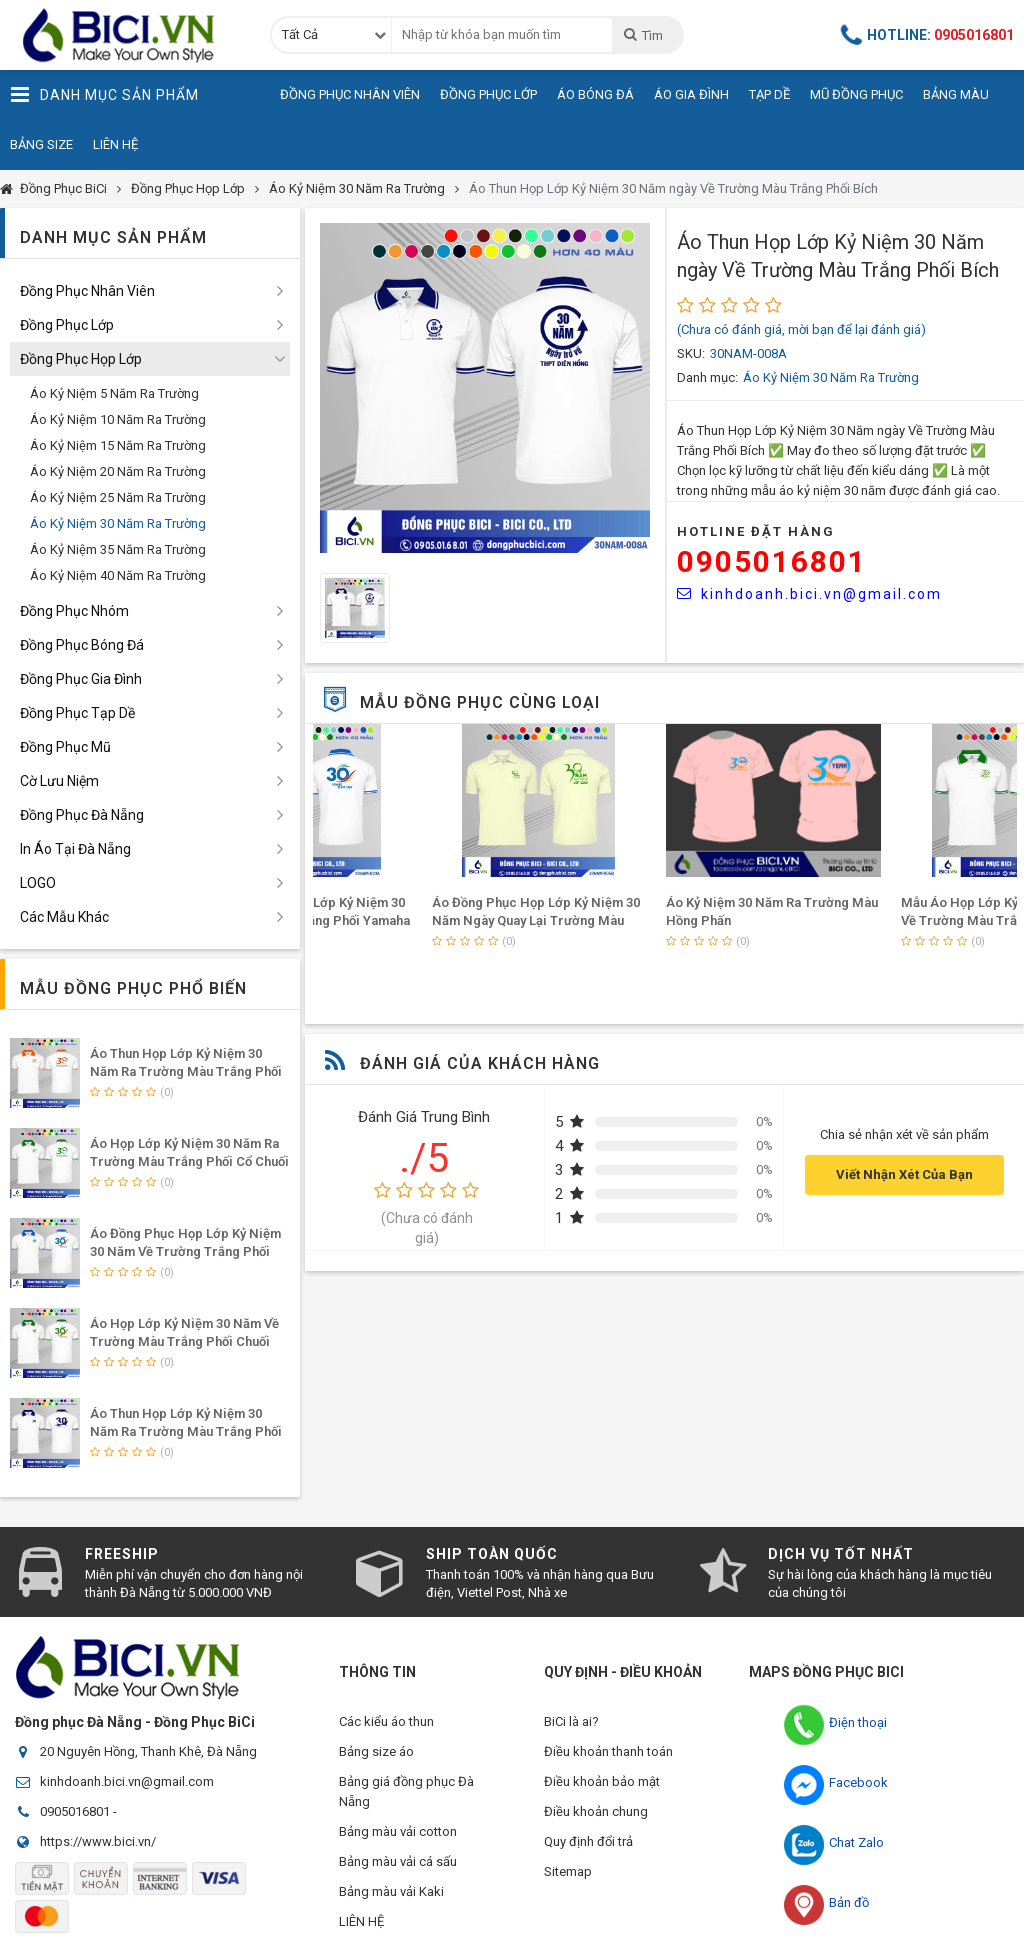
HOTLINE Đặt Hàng (756, 531)
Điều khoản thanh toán (608, 1751)
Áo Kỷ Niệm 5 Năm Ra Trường (114, 393)
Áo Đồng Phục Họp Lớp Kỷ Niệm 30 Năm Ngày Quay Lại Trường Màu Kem (661, 920)
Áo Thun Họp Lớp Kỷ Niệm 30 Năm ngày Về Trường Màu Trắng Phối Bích (673, 188)
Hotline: (928, 35)
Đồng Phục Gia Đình (81, 679)
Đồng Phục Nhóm (74, 611)
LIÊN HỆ (361, 1921)
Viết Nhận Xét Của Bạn (904, 1174)
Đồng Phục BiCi (63, 188)
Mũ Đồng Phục (856, 94)
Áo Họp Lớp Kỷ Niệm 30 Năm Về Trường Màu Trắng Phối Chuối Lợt (184, 1341)
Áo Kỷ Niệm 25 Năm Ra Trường (118, 497)
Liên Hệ (115, 144)
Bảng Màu (956, 94)
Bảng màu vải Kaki (391, 1891)
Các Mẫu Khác (64, 917)
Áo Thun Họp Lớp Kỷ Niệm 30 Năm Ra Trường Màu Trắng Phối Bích (186, 1431)
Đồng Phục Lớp (488, 94)
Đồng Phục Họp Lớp (188, 188)
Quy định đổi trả (588, 1841)
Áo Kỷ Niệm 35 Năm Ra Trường (118, 549)
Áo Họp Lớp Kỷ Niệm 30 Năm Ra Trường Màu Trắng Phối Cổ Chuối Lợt (189, 1161)
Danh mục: (707, 377)
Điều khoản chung (596, 1811)
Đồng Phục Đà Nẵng (82, 815)
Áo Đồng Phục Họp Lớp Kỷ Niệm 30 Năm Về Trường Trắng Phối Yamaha (185, 1251)
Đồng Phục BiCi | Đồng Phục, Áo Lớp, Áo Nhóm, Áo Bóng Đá (125, 35)
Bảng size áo (376, 1751)
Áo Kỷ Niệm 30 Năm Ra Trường (357, 188)
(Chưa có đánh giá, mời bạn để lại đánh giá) (801, 329)
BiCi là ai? (571, 1721)
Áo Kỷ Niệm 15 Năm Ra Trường (118, 445)
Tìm (642, 35)
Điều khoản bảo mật (602, 1781)
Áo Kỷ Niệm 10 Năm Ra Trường (118, 419)
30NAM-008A (748, 353)
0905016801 (772, 561)
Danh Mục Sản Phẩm (104, 95)
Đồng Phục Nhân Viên (350, 94)
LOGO (38, 883)
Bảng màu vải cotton (398, 1831)
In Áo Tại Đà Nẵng (75, 849)
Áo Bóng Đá (595, 94)
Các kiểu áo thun (386, 1721)
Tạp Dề (769, 94)
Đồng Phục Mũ (65, 747)
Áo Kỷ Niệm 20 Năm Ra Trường (118, 471)
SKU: (691, 353)
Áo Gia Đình (691, 94)
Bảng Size (41, 144)
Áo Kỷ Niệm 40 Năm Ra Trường (118, 575)
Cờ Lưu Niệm (59, 781)
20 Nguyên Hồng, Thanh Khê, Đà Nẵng (148, 1751)
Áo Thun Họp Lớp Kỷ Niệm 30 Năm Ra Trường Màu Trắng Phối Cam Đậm (186, 1071)
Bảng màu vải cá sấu (398, 1861)
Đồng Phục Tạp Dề (77, 713)
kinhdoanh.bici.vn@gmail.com (809, 594)
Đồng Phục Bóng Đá (82, 645)
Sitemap (568, 1871)
